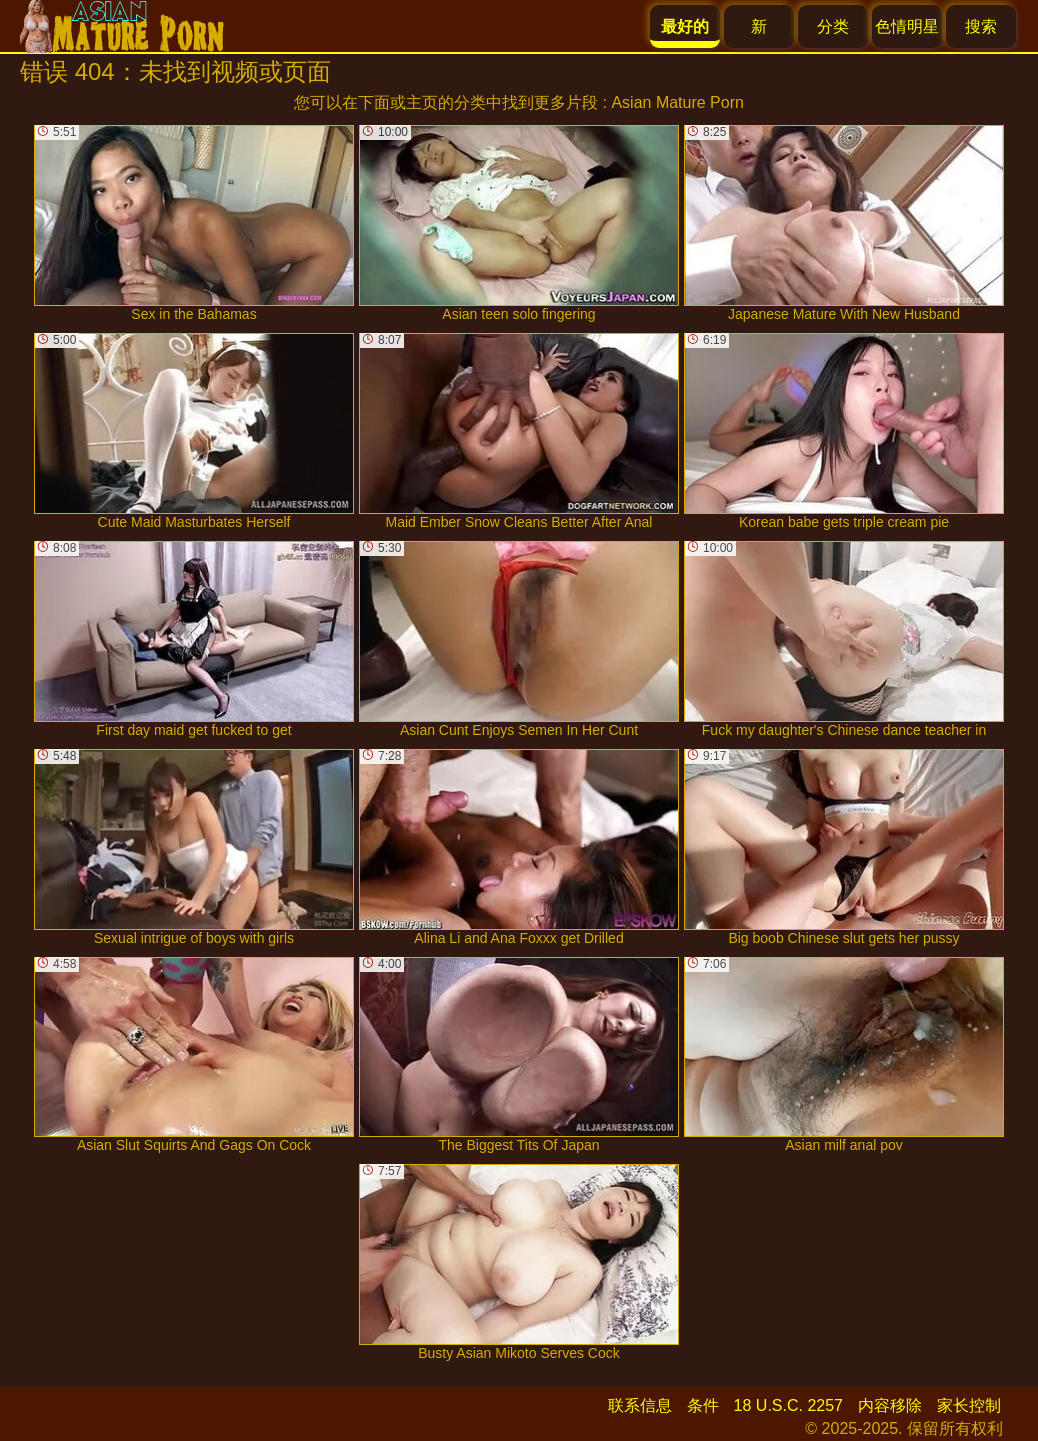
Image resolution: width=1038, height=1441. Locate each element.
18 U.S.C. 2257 (788, 1405)
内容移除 (890, 1405)
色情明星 (907, 26)
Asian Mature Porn (677, 102)
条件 (703, 1405)
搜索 (981, 26)
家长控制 (969, 1405)
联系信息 (640, 1405)
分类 (833, 26)
